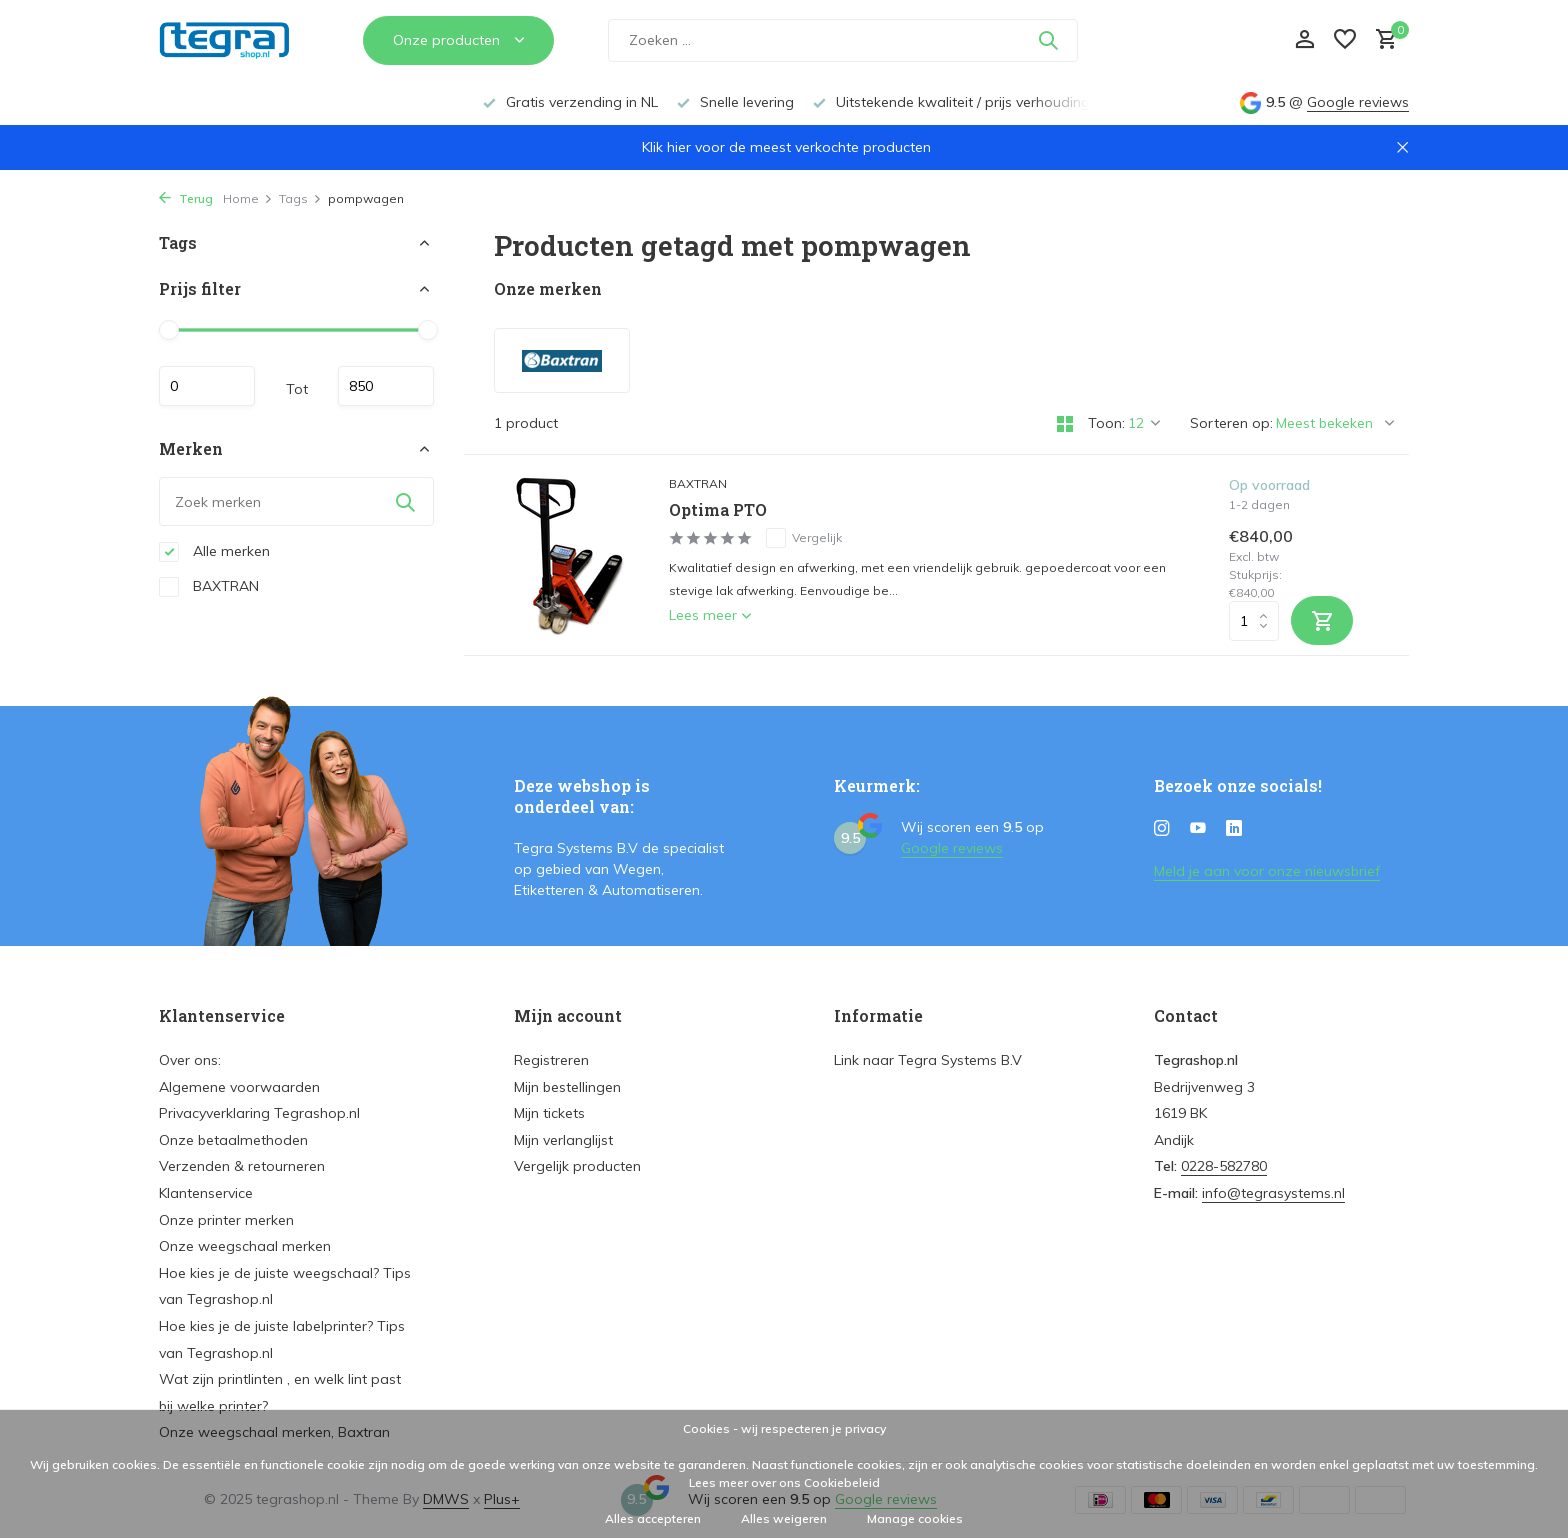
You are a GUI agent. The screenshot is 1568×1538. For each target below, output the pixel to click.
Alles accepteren (653, 1518)
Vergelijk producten (577, 1166)
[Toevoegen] (1322, 620)
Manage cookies (915, 1518)
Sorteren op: (1231, 423)
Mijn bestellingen (567, 1087)
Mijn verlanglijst (563, 1140)
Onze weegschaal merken (245, 1246)
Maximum (386, 386)
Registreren (551, 1060)
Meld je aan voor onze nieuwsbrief (1267, 871)
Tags (300, 198)
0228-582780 (1224, 1166)
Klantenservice (206, 1193)
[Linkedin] (1234, 829)
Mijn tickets (549, 1113)
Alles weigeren (784, 1518)
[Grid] (1065, 424)
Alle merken (214, 552)
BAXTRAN (209, 587)
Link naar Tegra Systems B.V (928, 1060)
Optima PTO (718, 510)
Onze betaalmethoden (233, 1140)
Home (248, 198)
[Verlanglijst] (1345, 50)
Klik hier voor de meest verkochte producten (786, 147)
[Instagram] (1162, 829)
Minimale (207, 386)
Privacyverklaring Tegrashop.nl (259, 1113)
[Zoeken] (843, 50)
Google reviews (1358, 102)
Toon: (1106, 423)
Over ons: (190, 1060)
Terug (186, 198)
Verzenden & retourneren (242, 1166)
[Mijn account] (1304, 50)
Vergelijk (804, 538)
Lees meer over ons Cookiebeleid (784, 1482)
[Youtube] (1198, 829)
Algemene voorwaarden (239, 1087)
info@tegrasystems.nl (1273, 1193)
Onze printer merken (226, 1220)
